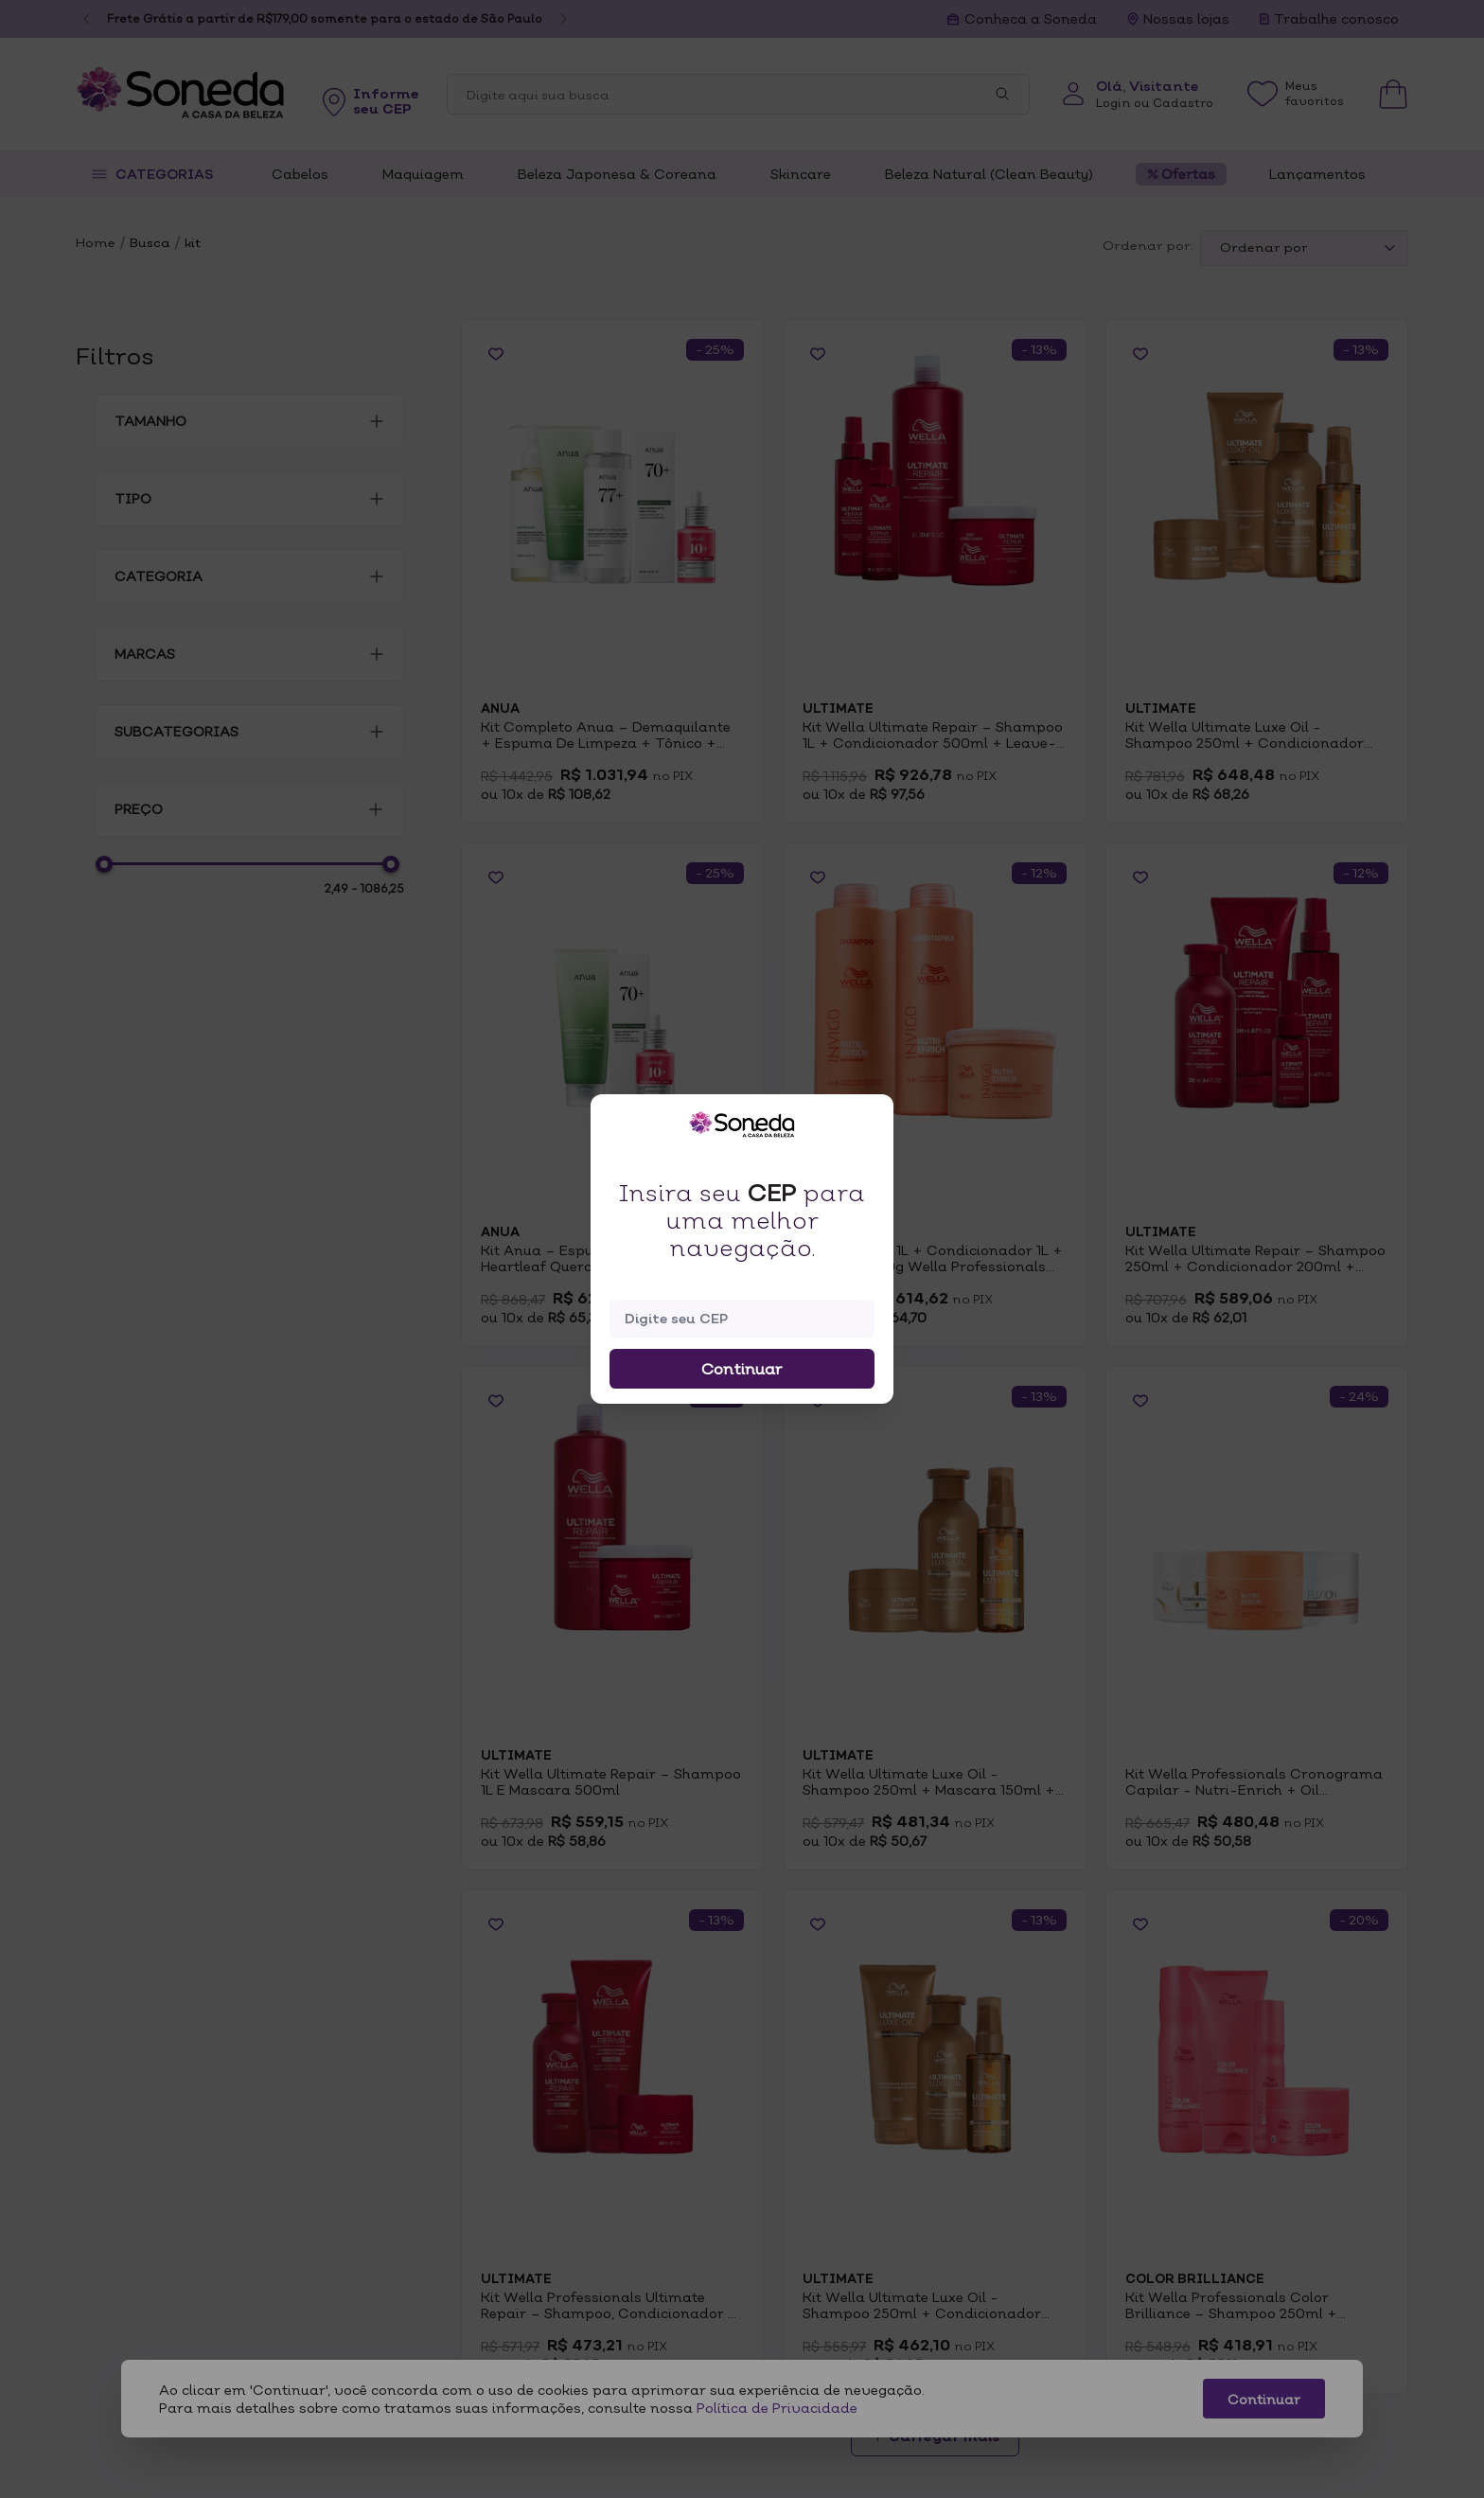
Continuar (742, 1368)
